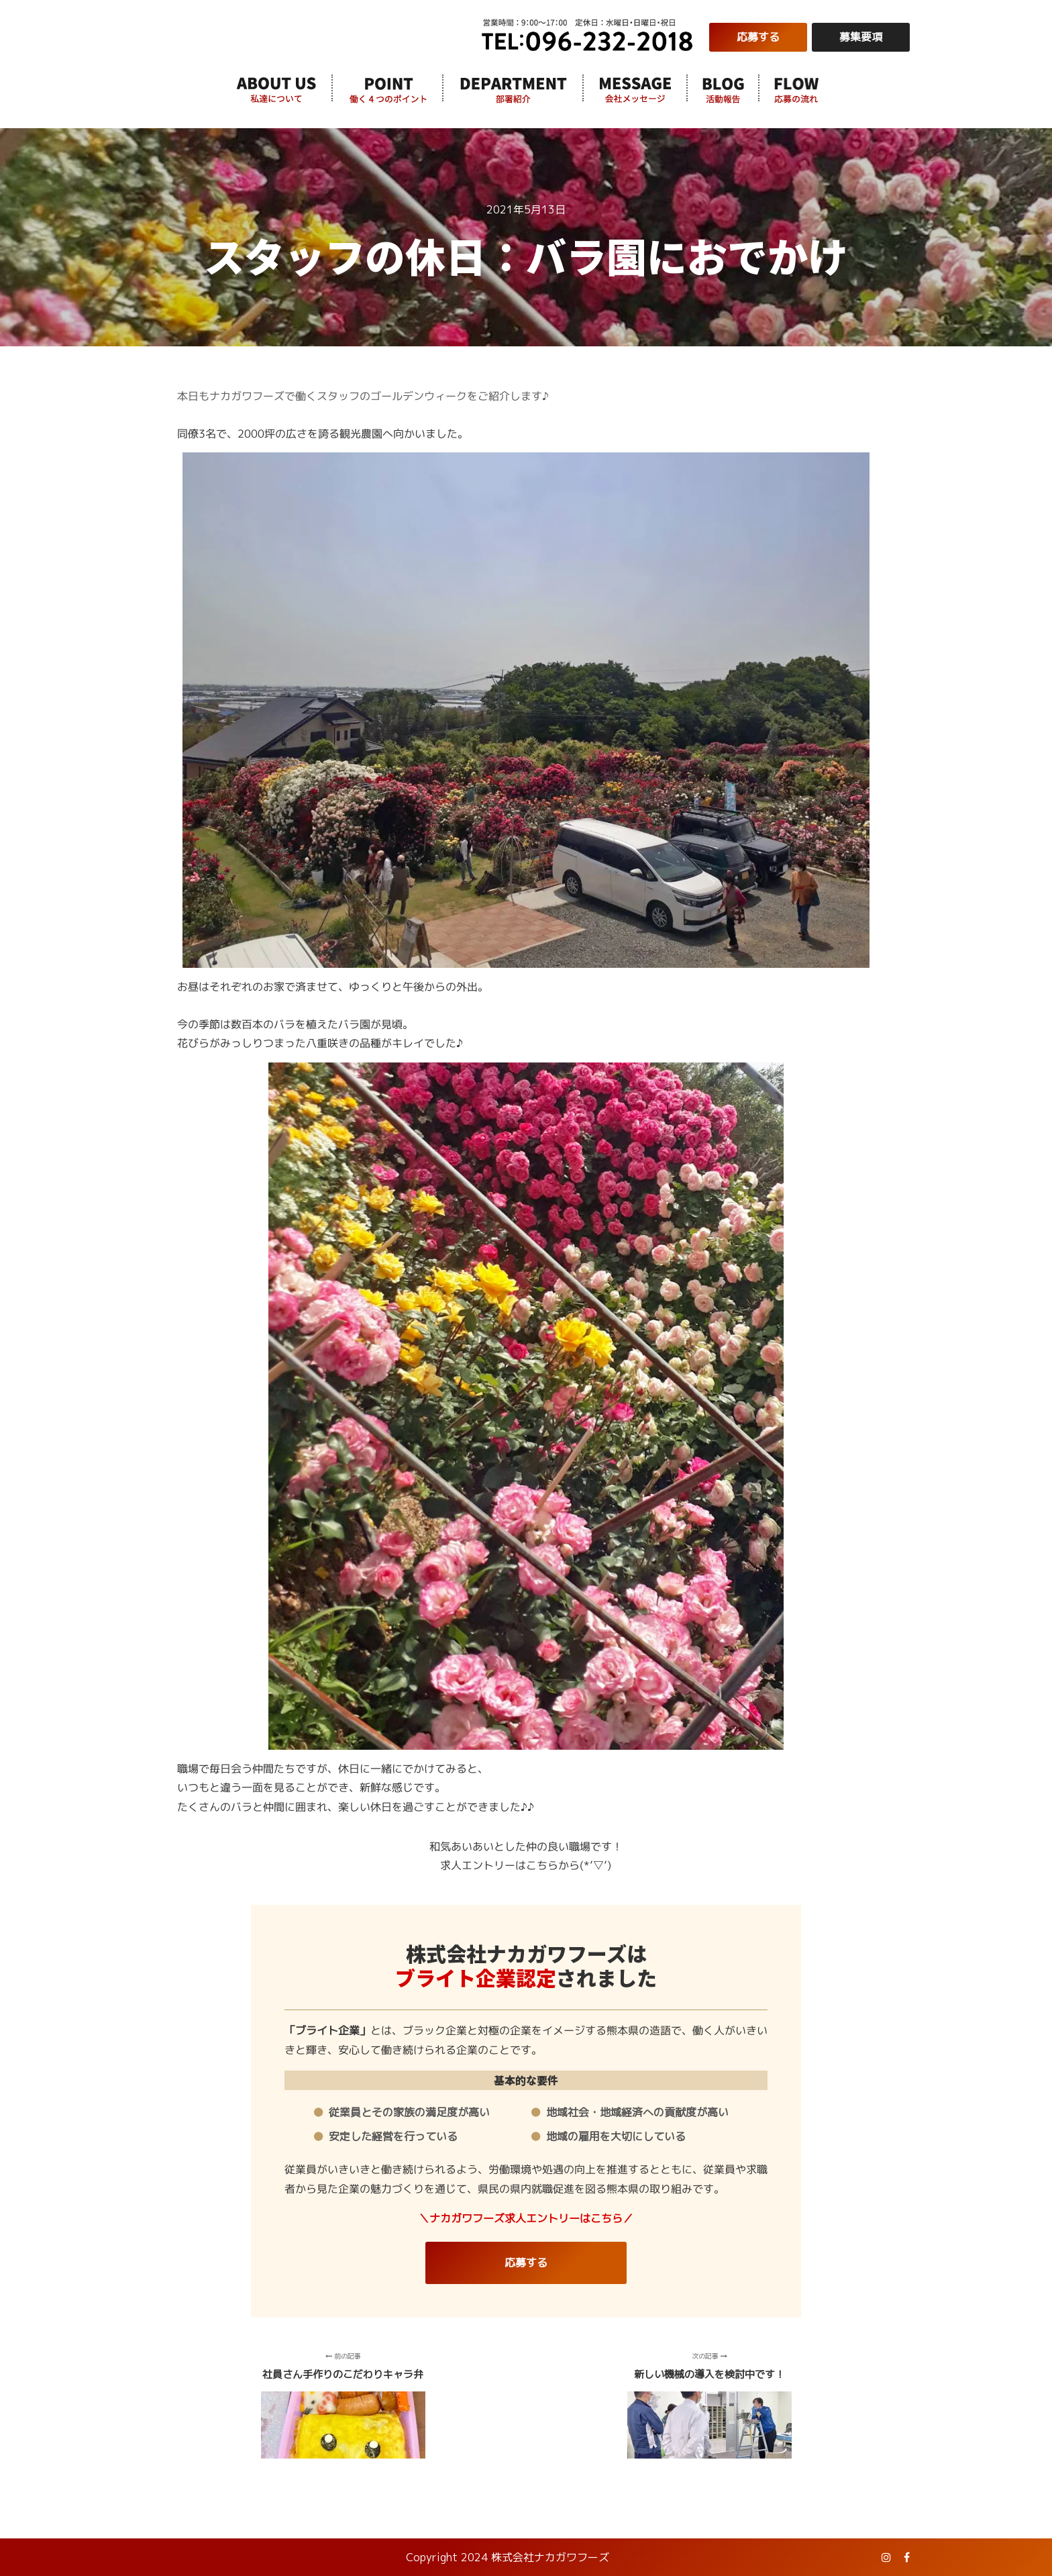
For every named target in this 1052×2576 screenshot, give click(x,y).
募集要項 (860, 37)
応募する (758, 37)
